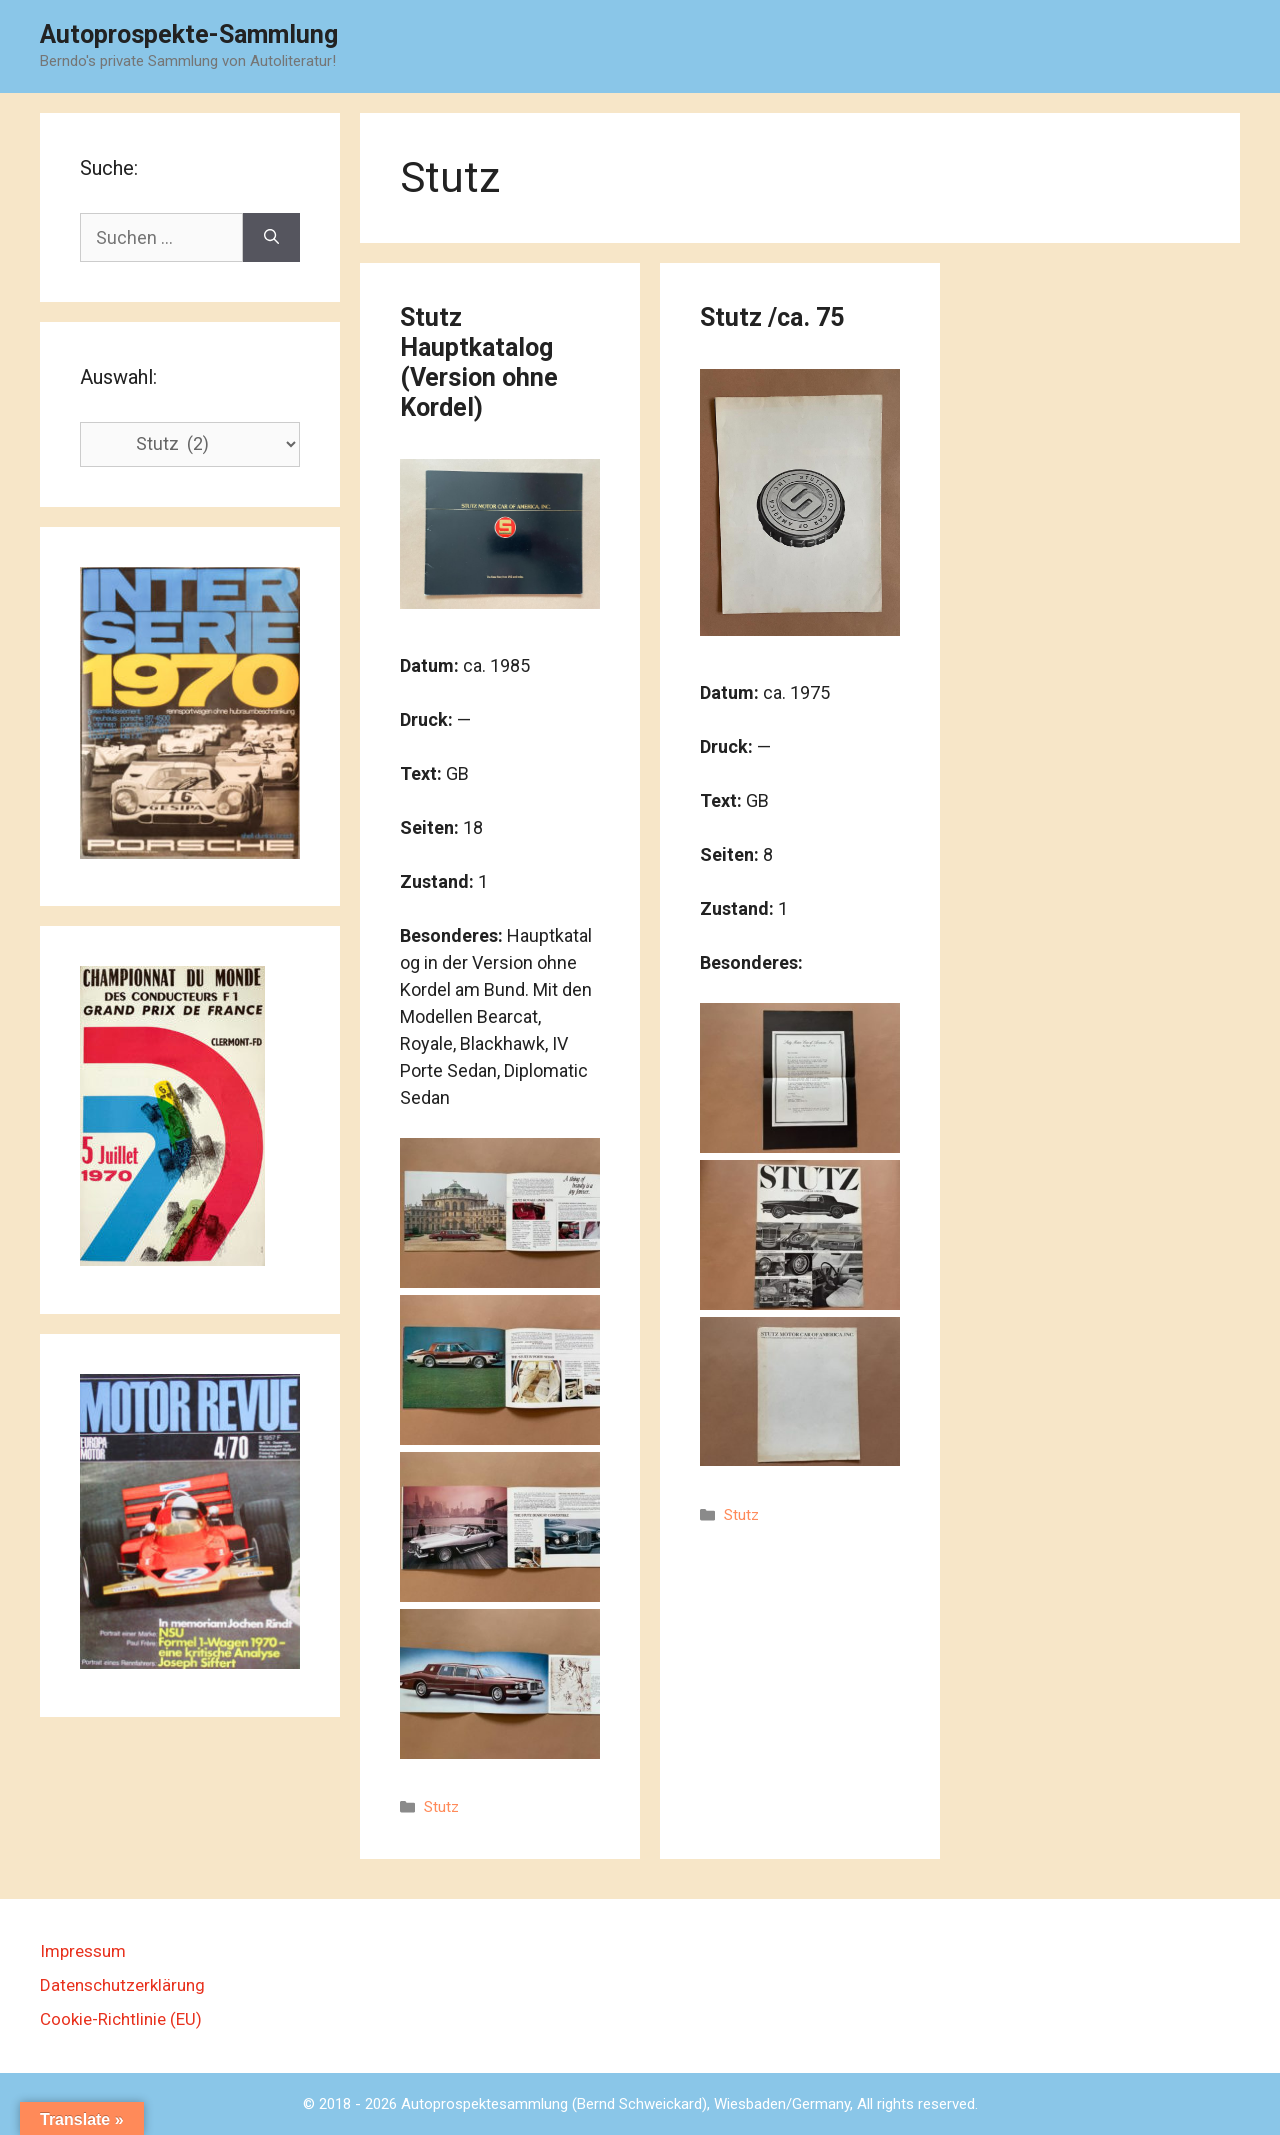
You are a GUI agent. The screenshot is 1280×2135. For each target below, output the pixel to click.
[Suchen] (271, 237)
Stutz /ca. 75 (772, 317)
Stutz (441, 1807)
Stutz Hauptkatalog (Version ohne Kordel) (479, 362)
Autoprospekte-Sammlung (189, 34)
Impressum (83, 1951)
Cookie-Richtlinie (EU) (121, 2019)
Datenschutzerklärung (122, 1985)
